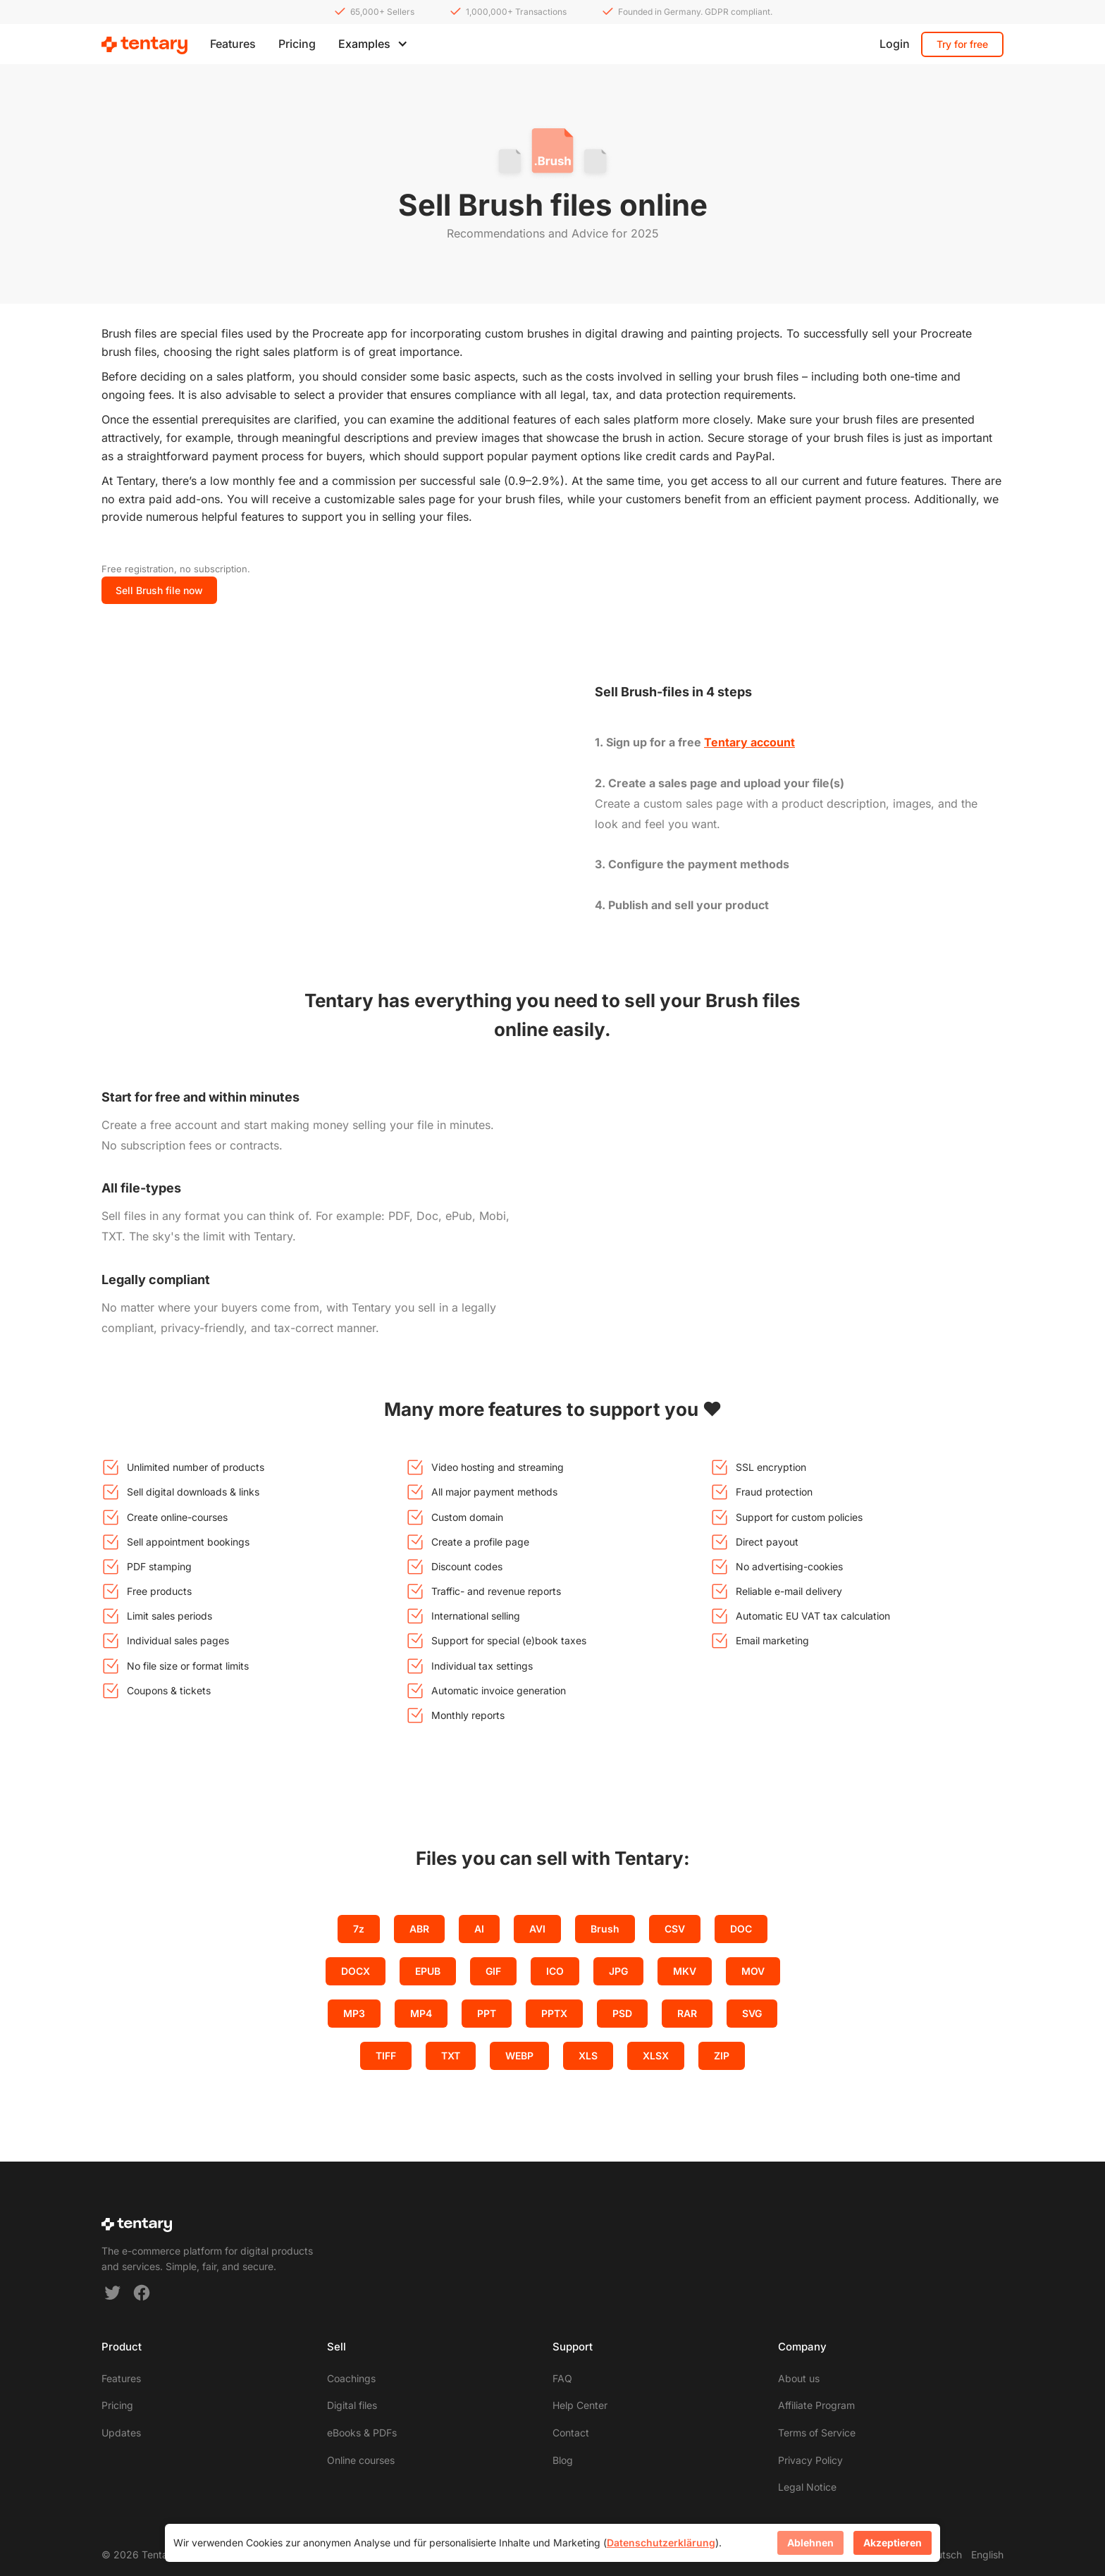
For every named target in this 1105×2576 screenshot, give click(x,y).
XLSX (656, 2056)
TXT (450, 2056)
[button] (373, 44)
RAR (687, 2013)
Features (233, 44)
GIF (493, 1971)
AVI (537, 1929)
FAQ (562, 2378)
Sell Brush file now (159, 590)
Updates (121, 2433)
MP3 (354, 2013)
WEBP (519, 2056)
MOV (753, 1971)
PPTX (554, 2013)
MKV (684, 1971)
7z (358, 1929)
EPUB (427, 1971)
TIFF (386, 2056)
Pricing (297, 44)
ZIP (721, 2056)
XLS (588, 2056)
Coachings (351, 2378)
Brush (605, 1929)
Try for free (962, 44)
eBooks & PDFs (362, 2433)
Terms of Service (817, 2433)
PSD (622, 2013)
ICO (555, 1971)
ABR (419, 1929)
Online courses (361, 2460)
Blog (562, 2460)
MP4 (421, 2013)
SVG (752, 2013)
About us (799, 2378)
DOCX (355, 1971)
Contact (570, 2433)
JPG (618, 1971)
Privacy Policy (810, 2460)
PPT (486, 2013)
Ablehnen (810, 2543)
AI (479, 1929)
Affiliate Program (816, 2405)
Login (894, 44)
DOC (741, 1929)
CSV (675, 1929)
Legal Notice (807, 2487)
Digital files (352, 2405)
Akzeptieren (892, 2543)
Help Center (579, 2405)
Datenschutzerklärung (661, 2543)
